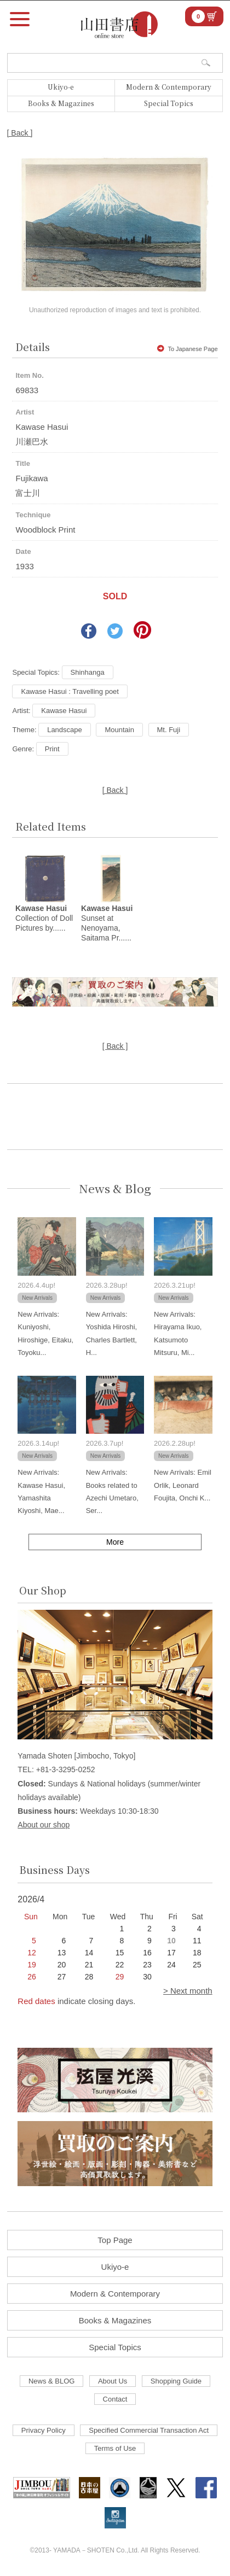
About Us (112, 2381)
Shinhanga (88, 672)
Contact (115, 2399)
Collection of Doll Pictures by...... (44, 918)
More (115, 1542)
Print (52, 749)
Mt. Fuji (169, 730)
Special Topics (168, 103)
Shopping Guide (176, 2381)
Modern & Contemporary (168, 86)
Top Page (114, 2240)
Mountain (119, 730)
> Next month (187, 1990)
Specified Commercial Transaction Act (149, 2430)
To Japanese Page (187, 349)
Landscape (64, 730)
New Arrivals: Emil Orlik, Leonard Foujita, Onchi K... (182, 1485)
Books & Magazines (61, 103)
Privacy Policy (43, 2430)
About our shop (44, 1824)
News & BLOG (51, 2381)
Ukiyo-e (61, 86)
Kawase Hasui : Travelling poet (69, 691)
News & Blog (115, 1188)
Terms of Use (115, 2448)
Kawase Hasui (64, 710)
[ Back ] (20, 132)
